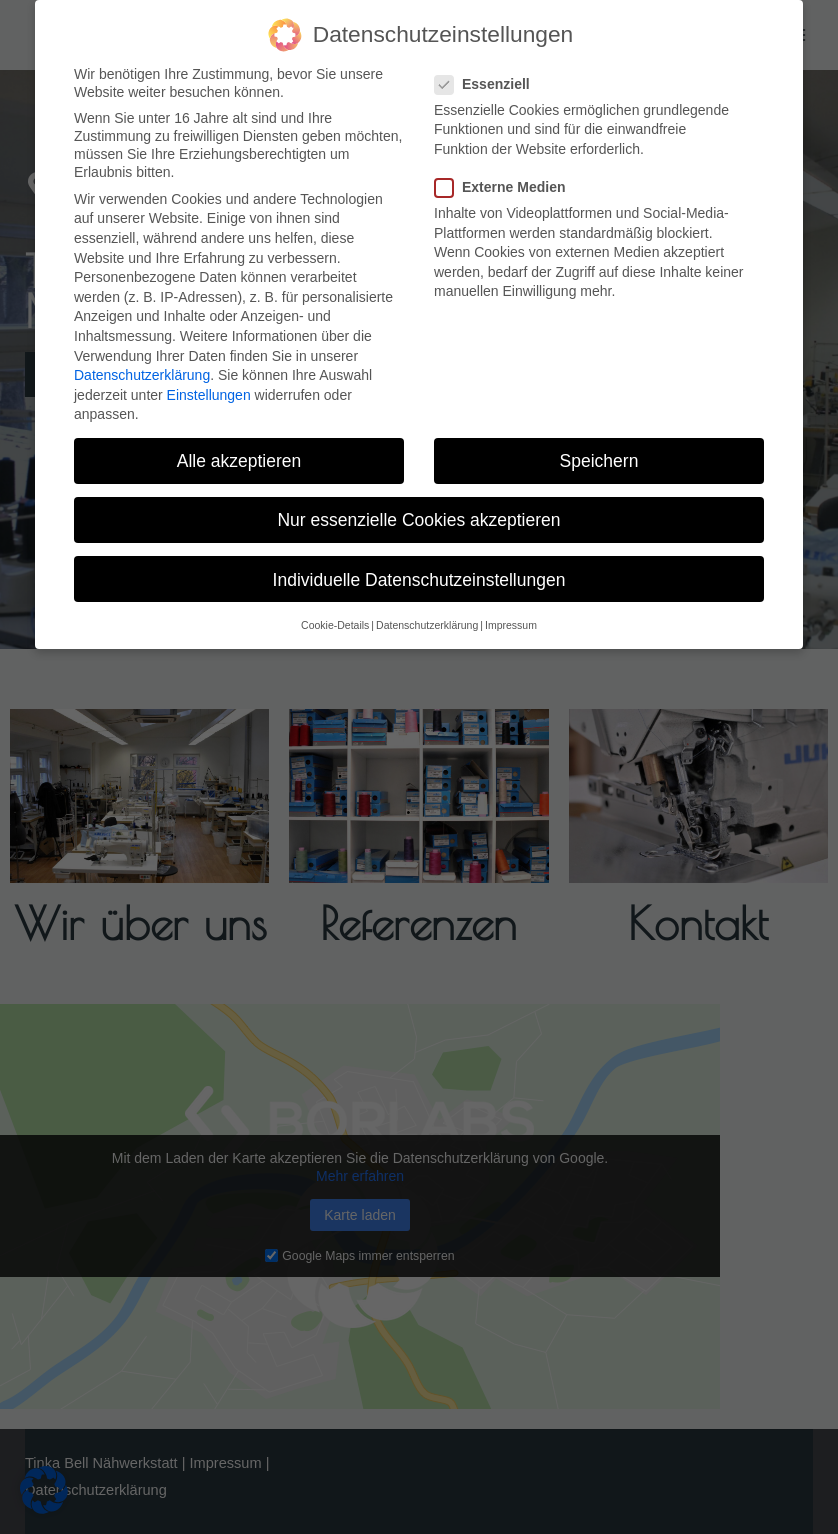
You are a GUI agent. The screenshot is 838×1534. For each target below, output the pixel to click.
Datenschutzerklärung (142, 375)
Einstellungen (209, 395)
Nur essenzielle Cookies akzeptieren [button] (418, 519)
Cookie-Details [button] (335, 625)
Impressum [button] (511, 625)
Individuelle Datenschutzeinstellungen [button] (419, 579)
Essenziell (488, 84)
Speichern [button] (599, 460)
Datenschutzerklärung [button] (427, 625)
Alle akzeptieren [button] (239, 460)
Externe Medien (506, 187)
